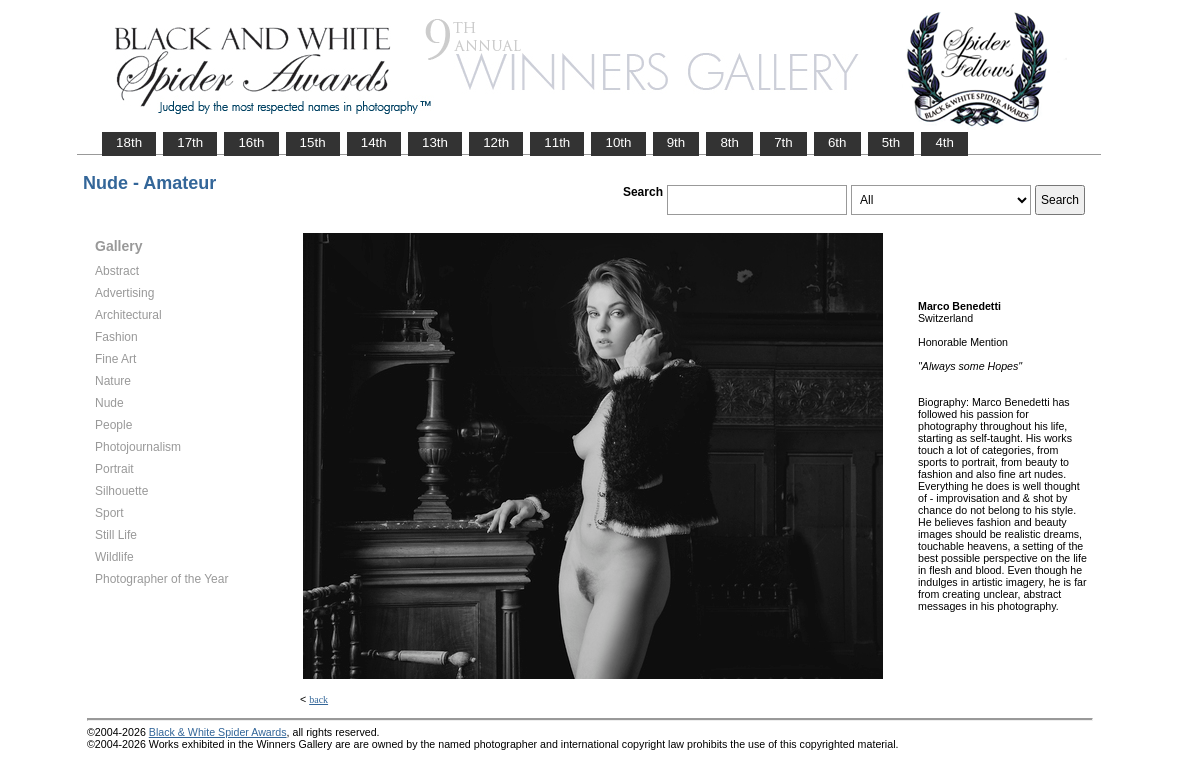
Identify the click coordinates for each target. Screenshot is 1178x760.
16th (251, 142)
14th (374, 142)
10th (618, 142)
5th (891, 142)
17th (190, 142)
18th (129, 142)
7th (783, 142)
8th (729, 142)
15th (313, 142)
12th (496, 142)
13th (435, 142)
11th (557, 142)
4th (944, 142)
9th (676, 142)
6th (837, 142)
